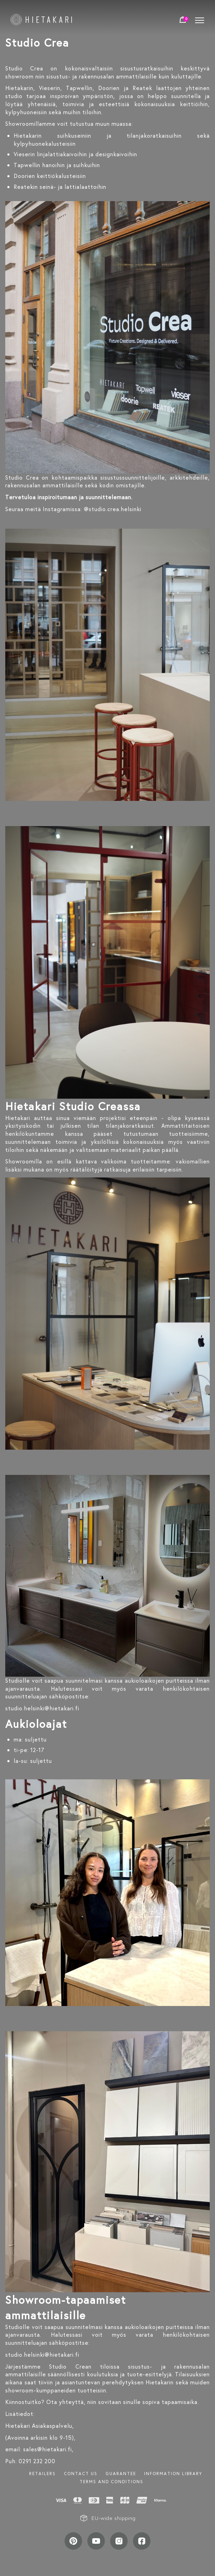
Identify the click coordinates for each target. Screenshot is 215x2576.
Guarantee (121, 2473)
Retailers (42, 2473)
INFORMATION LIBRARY (173, 2473)
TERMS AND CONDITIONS (111, 2481)
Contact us (81, 2473)
